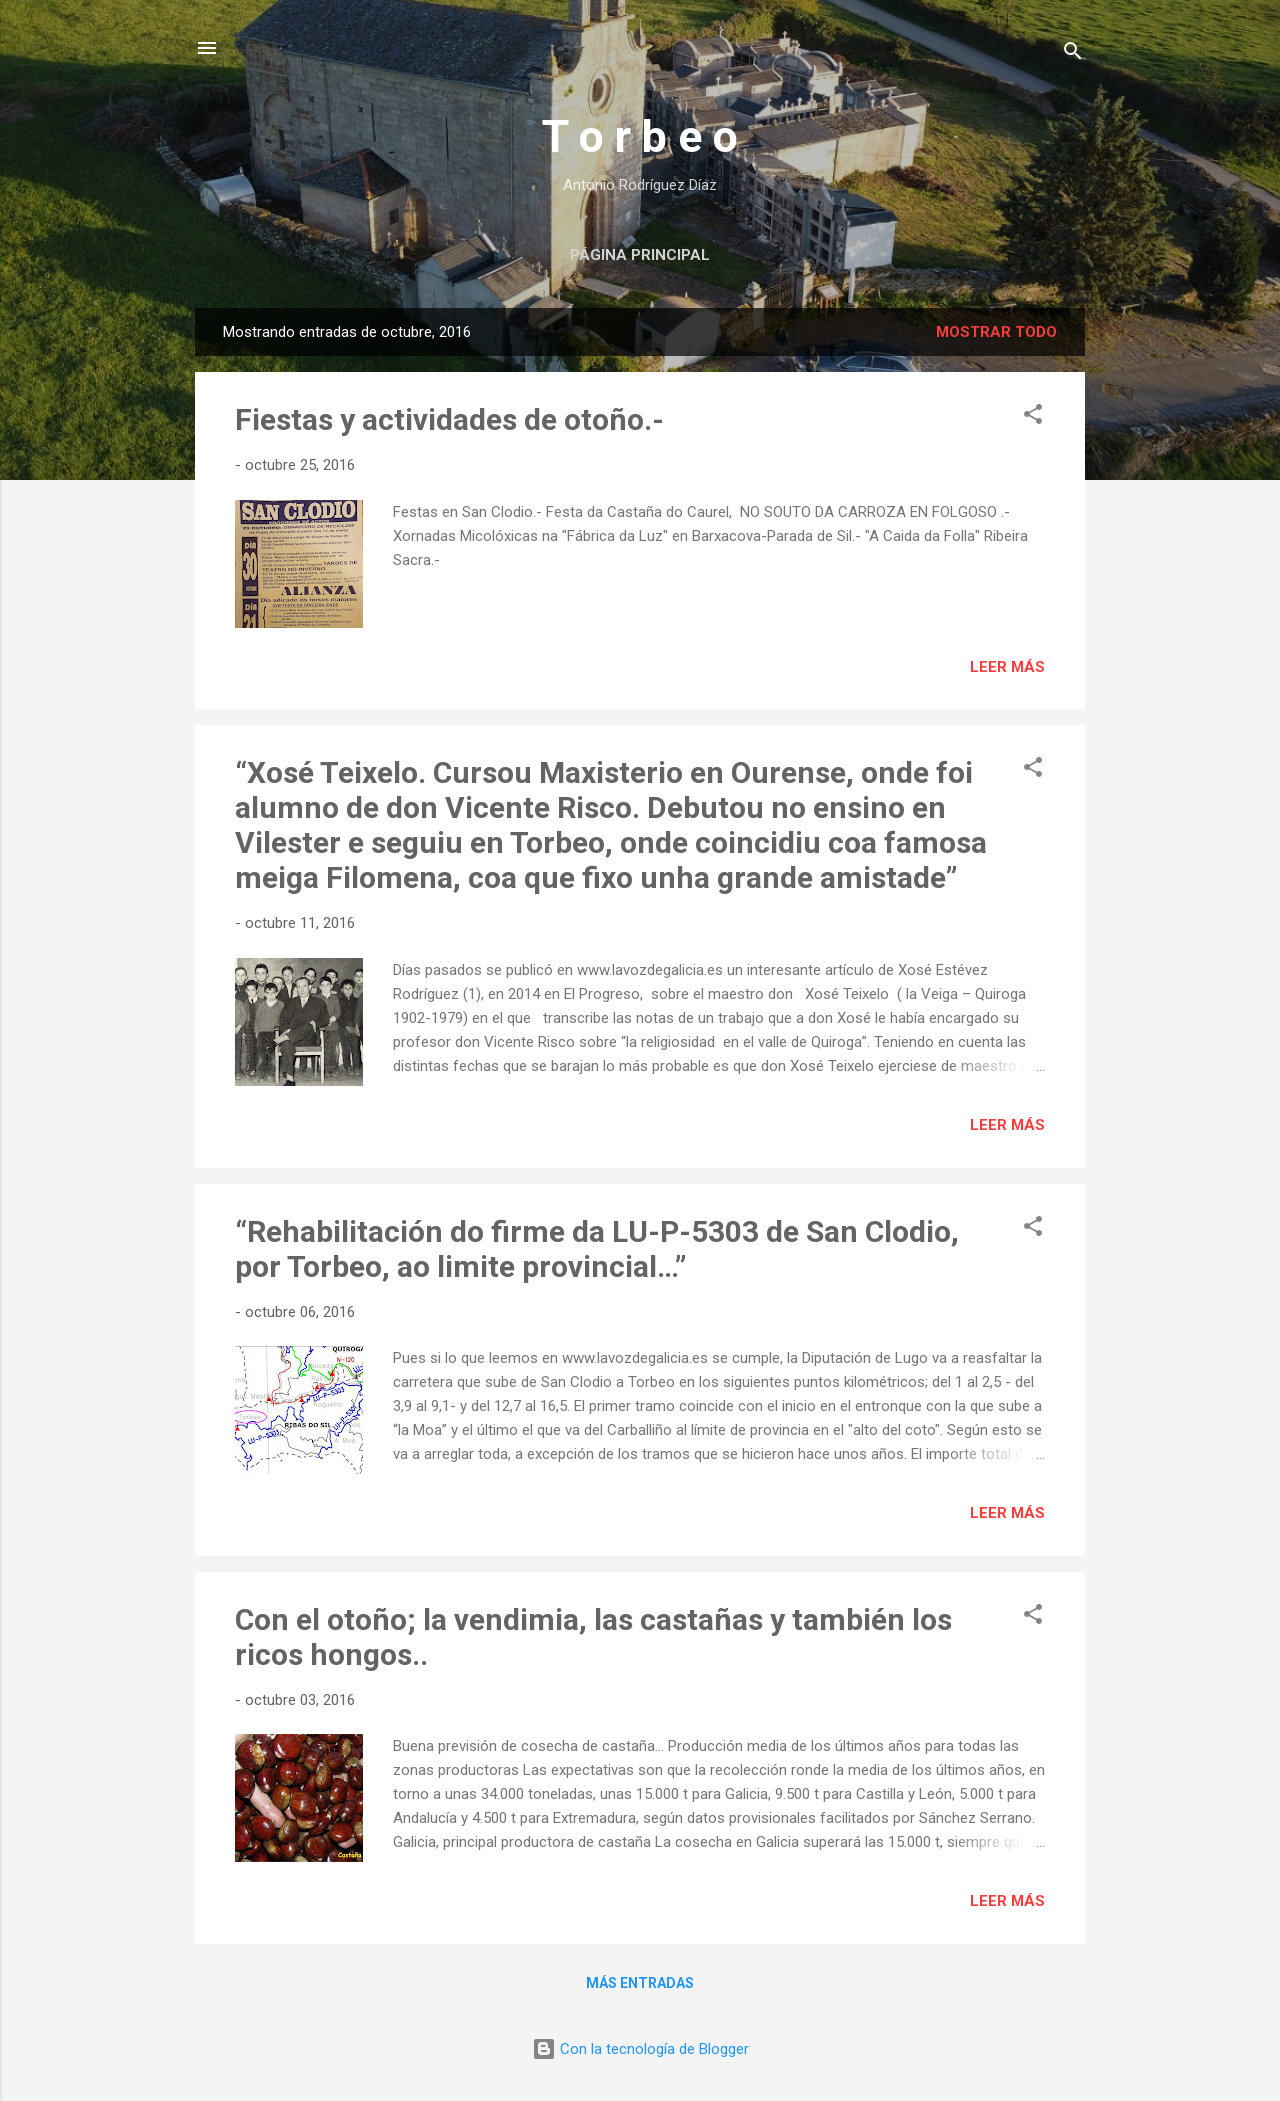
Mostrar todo (996, 332)
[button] (1033, 417)
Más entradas (640, 1983)
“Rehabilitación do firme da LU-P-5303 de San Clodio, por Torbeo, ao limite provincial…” (597, 1249)
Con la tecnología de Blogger (640, 2049)
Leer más (1007, 667)
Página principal (640, 255)
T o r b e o (640, 136)
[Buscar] (1073, 54)
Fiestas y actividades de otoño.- (449, 419)
